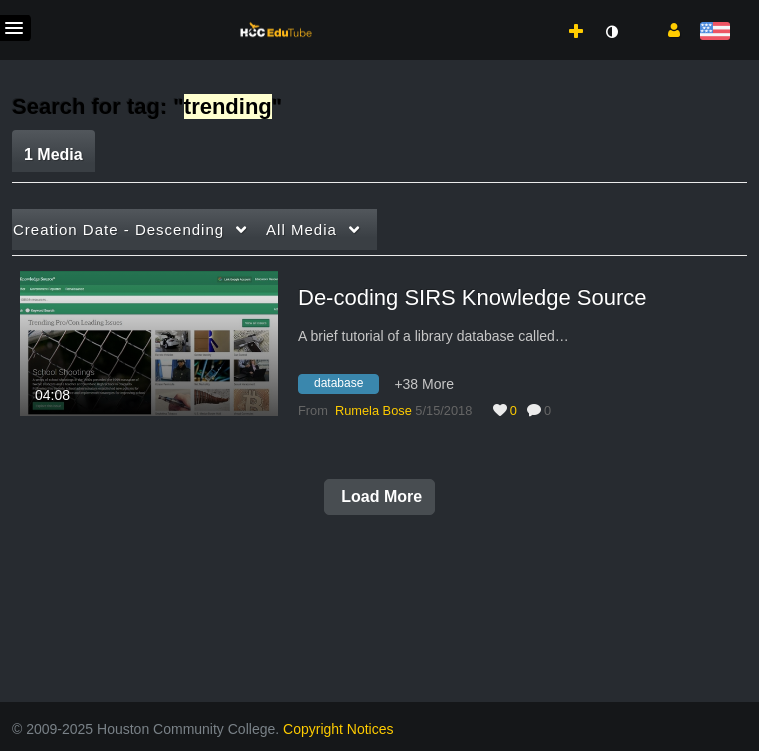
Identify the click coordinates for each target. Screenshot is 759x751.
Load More (379, 496)
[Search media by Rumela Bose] (373, 410)
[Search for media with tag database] (346, 386)
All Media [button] (301, 229)
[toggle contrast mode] (611, 32)
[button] (666, 29)
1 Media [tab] (53, 154)
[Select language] (714, 32)
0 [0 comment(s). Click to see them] (551, 410)
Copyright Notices (338, 729)
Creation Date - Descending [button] (118, 229)
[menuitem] (532, 11)
